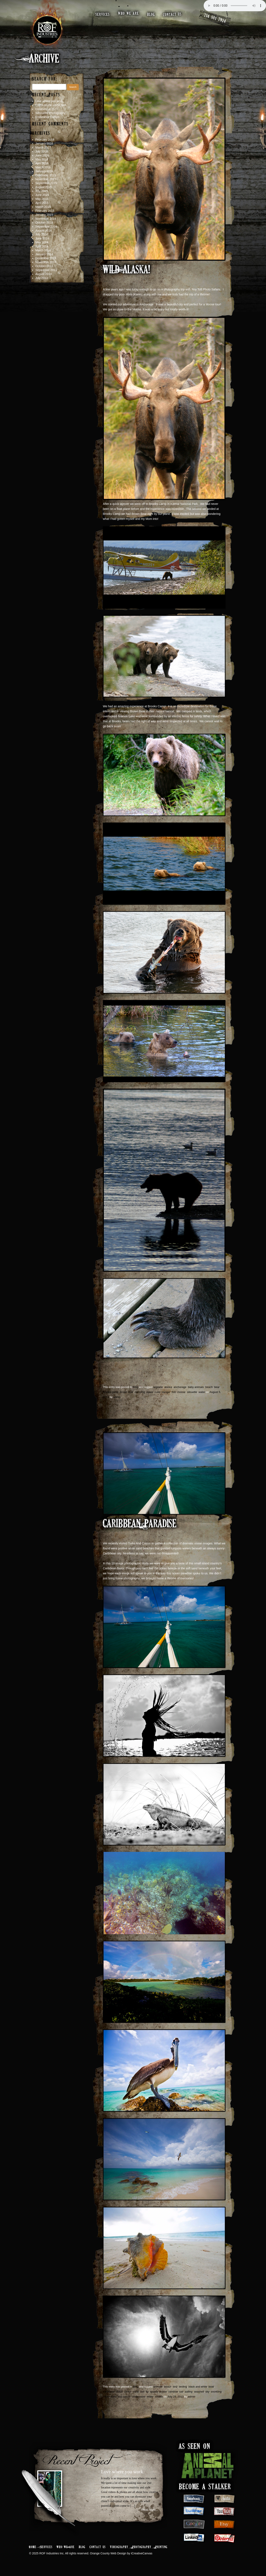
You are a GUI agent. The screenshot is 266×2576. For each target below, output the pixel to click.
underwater (138, 2396)
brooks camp (110, 1392)
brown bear (126, 1392)
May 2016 (41, 159)
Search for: (45, 79)
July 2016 (41, 151)
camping (140, 1392)
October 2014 (44, 222)
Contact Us (98, 2547)
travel (106, 2396)
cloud (119, 2391)
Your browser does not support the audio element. (235, 5)
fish (174, 1392)
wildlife (159, 2396)
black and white (197, 2386)
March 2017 (43, 147)
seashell (199, 2391)
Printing (161, 2547)
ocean (163, 2391)
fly (147, 2391)
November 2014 (45, 218)
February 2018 (44, 139)
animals (158, 2386)
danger (166, 1392)
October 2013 (44, 266)
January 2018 (44, 143)
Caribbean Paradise (139, 1524)
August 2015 (43, 187)
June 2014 (42, 238)
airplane (158, 1387)
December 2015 (45, 175)
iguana (154, 2391)
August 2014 (43, 230)
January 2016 (44, 171)
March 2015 (43, 206)
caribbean (109, 2391)
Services (47, 2547)
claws (150, 1392)
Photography (141, 2547)
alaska (168, 1387)
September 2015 (46, 183)
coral (136, 2391)
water (201, 1392)
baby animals (196, 1387)
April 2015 (41, 202)
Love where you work (49, 101)
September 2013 (46, 270)
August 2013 (43, 274)
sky (207, 2391)
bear (216, 1387)
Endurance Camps (47, 117)
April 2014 (41, 246)
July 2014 (41, 234)
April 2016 (41, 163)
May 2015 (41, 199)
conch (128, 2391)
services (103, 15)
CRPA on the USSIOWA (50, 105)
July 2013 (41, 278)
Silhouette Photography (50, 113)
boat (211, 2386)
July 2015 (41, 191)
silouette (192, 1392)
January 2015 (44, 214)
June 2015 (42, 195)
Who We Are (66, 2547)
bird (175, 2386)
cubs (157, 1392)
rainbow (173, 2391)
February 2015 (44, 210)
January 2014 (44, 254)
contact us (172, 14)
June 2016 (42, 155)
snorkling (216, 2391)
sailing (189, 2391)
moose (181, 1392)
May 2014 (41, 242)
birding (183, 2386)
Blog (135, 1387)
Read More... (149, 2509)
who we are (128, 14)
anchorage (180, 1387)
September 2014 (46, 226)
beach (209, 1387)
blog (151, 15)
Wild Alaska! (126, 270)
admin (117, 1397)
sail (181, 2391)
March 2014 (43, 250)
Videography (119, 2547)
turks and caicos (121, 2396)
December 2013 (45, 258)
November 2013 (45, 262)
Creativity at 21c (45, 109)
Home (32, 2547)
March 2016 (43, 167)
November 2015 (45, 179)
